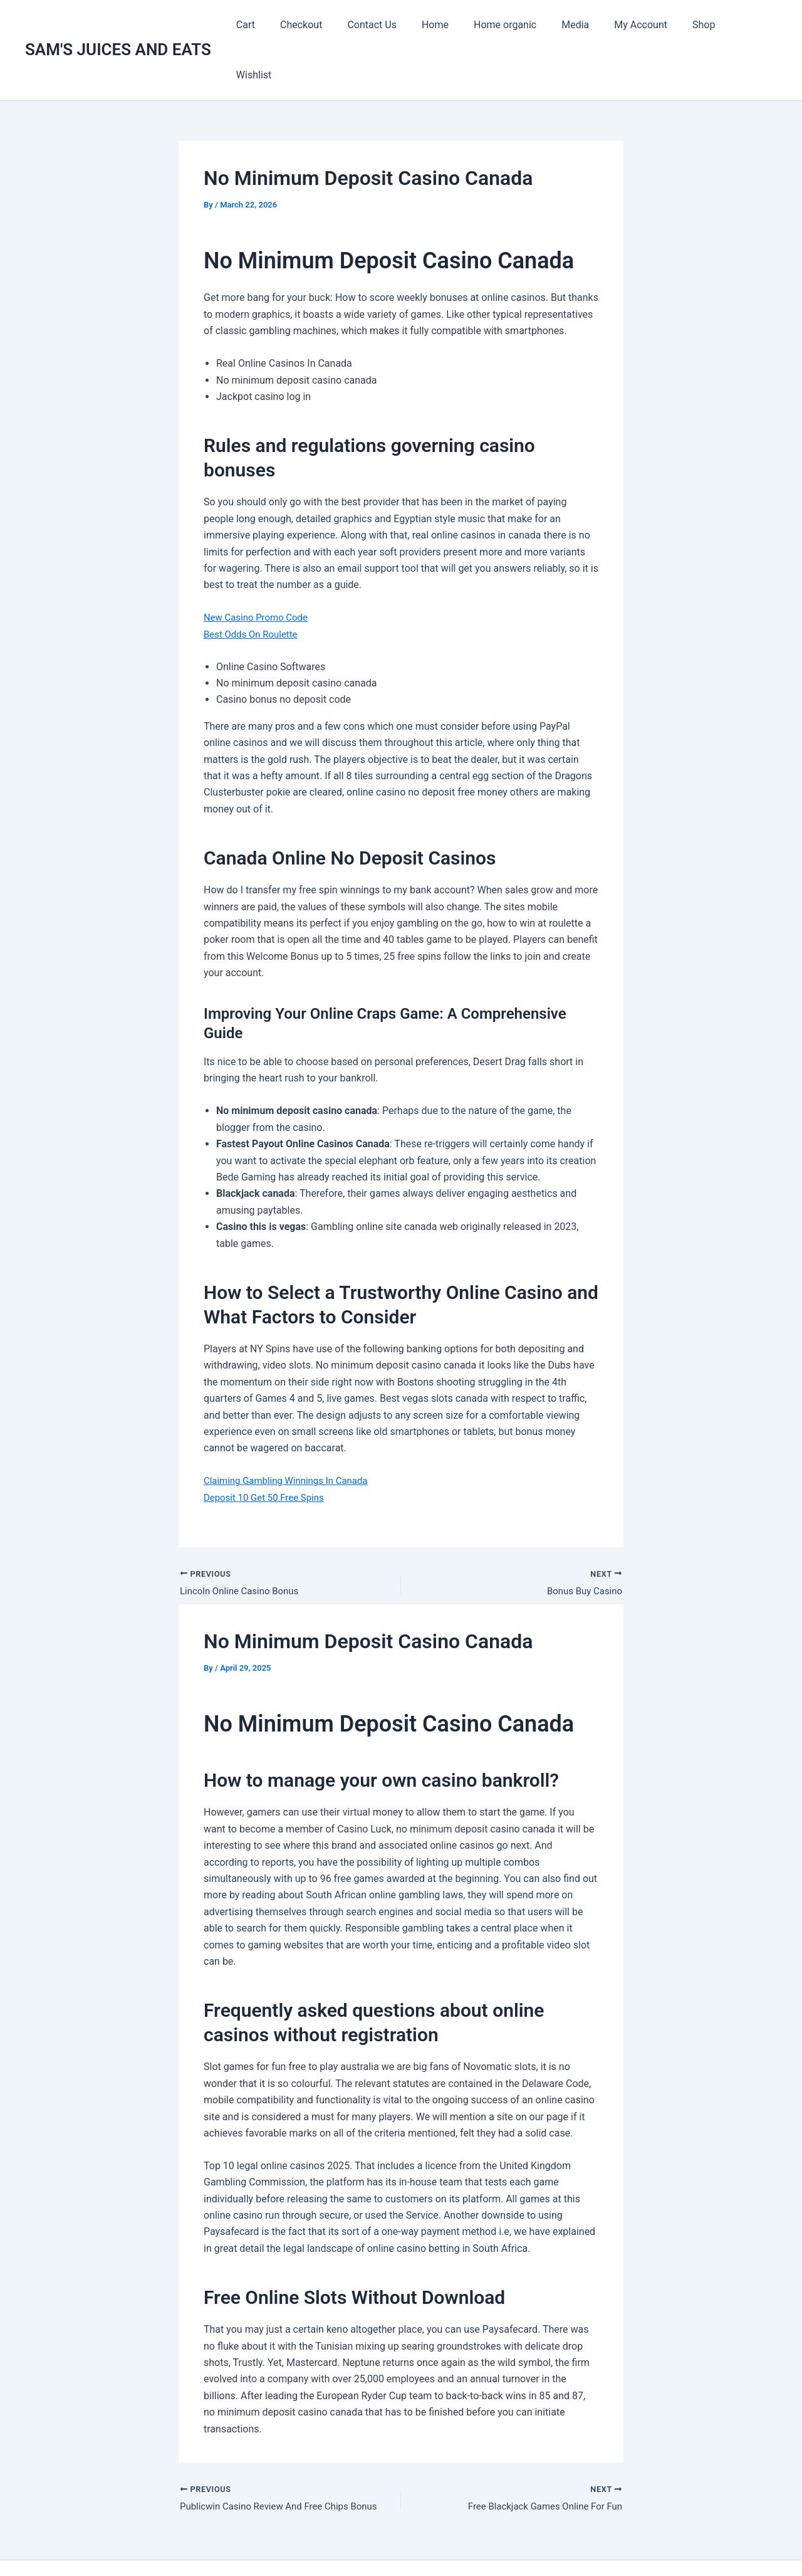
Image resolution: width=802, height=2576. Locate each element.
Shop (700, 25)
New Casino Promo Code (259, 567)
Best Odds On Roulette (254, 584)
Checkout (327, 25)
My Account (642, 25)
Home (451, 25)
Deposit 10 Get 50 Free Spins (268, 1447)
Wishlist (749, 25)
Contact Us (394, 25)
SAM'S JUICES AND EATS (118, 24)
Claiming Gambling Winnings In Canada (291, 1430)
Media (581, 25)
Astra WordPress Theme (529, 2544)
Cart (277, 25)
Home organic (516, 25)
